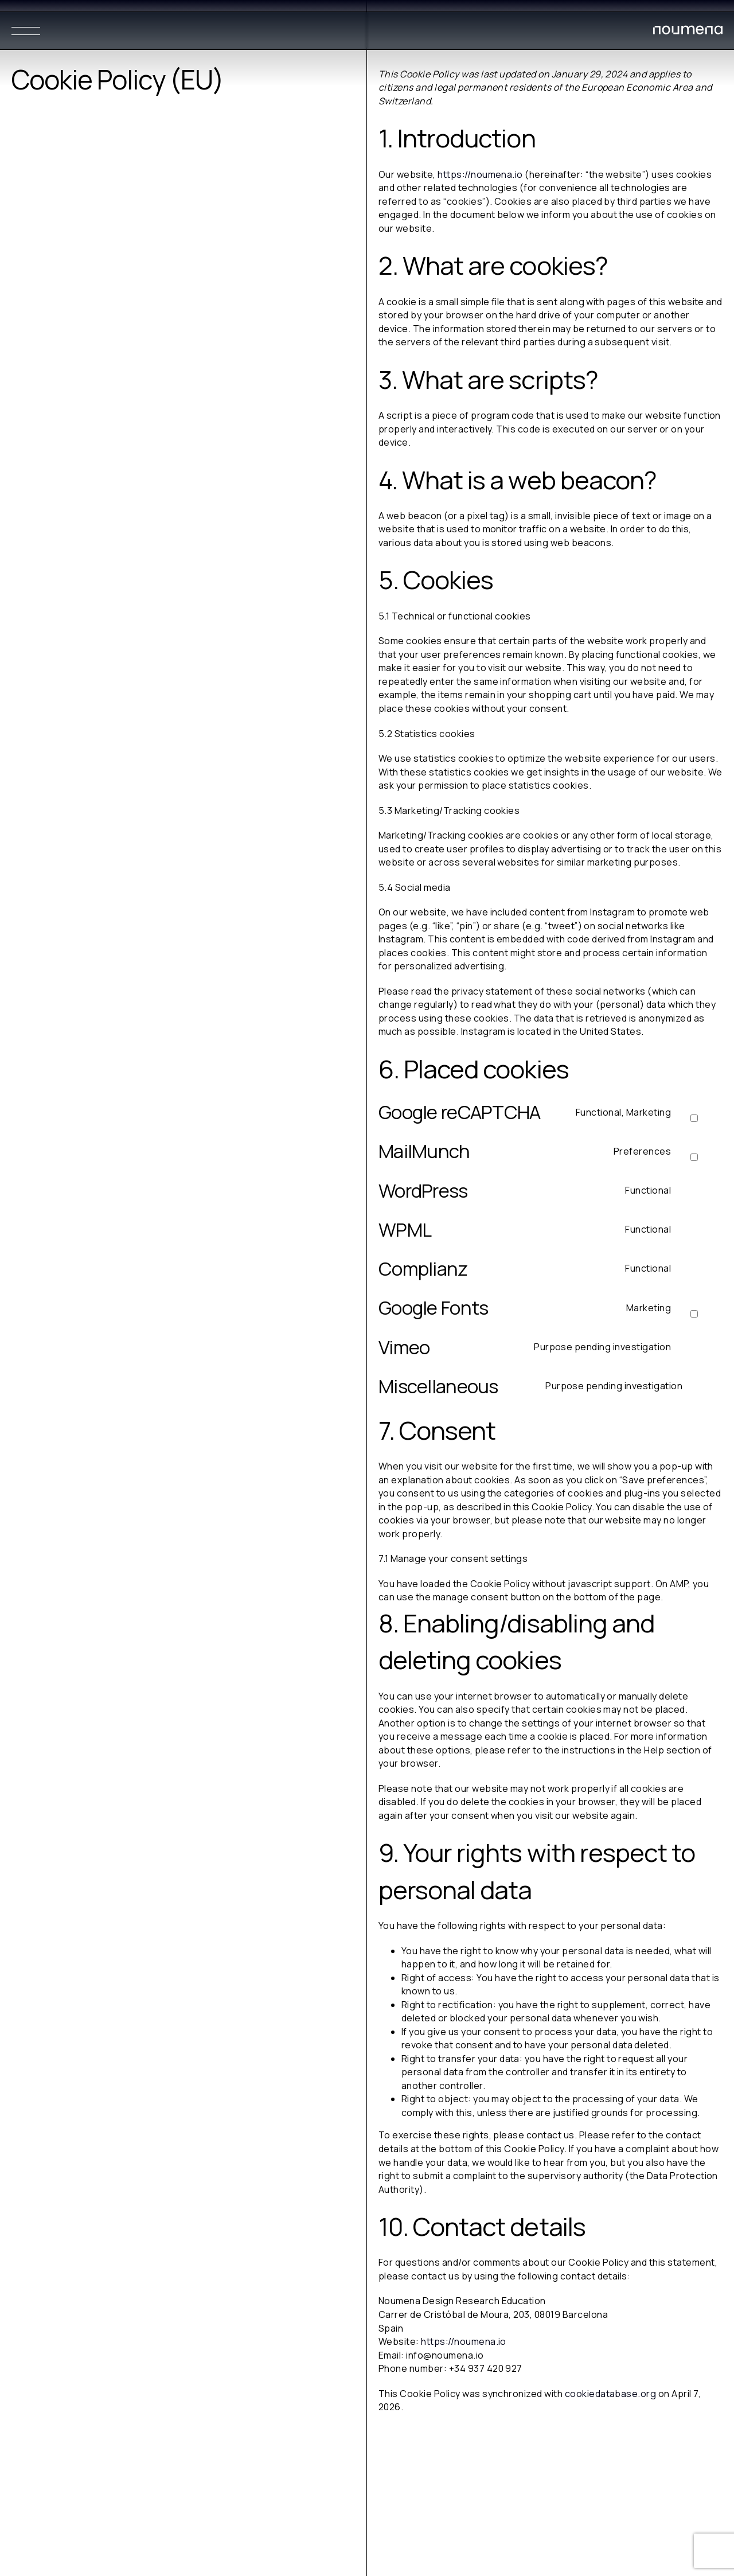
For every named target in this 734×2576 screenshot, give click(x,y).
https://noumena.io (480, 174)
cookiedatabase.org (611, 2393)
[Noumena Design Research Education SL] (688, 32)
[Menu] (25, 31)
